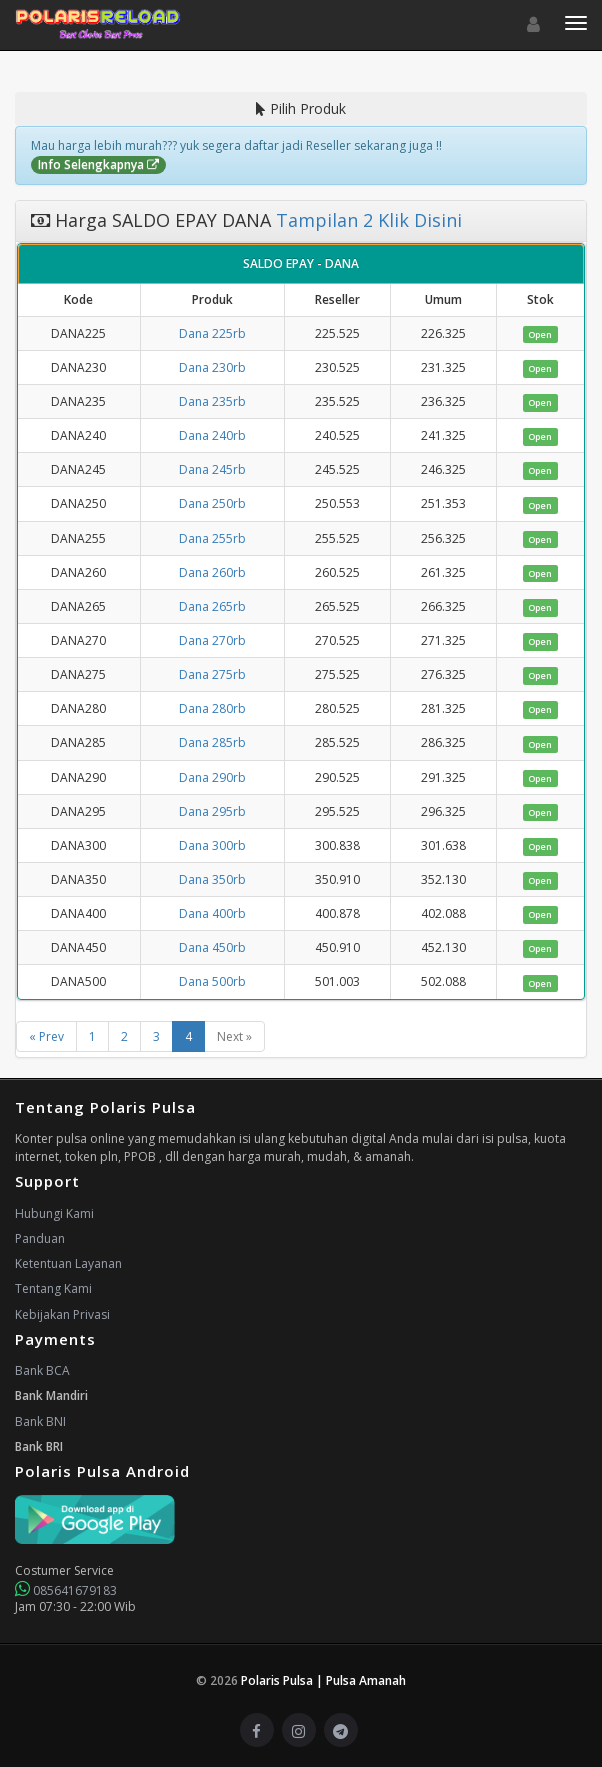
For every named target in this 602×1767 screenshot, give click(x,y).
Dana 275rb (212, 674)
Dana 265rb (212, 606)
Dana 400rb (212, 913)
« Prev (46, 1036)
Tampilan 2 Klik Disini (366, 220)
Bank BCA (42, 1370)
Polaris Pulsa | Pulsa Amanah (323, 1680)
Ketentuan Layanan (68, 1263)
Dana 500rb (212, 981)
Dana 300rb (212, 845)
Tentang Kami (53, 1288)
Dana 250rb (212, 503)
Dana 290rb (212, 777)
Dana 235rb (212, 401)
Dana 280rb (212, 708)
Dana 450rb (212, 947)
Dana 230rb (212, 367)
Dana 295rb (212, 811)
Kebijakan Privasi (62, 1314)
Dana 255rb (212, 538)
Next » (234, 1036)
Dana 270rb (212, 640)
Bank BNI (40, 1421)
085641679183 (66, 1590)
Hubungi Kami (54, 1213)
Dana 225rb (212, 333)
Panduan (40, 1238)
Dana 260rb (212, 572)
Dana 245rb (212, 469)
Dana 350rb (212, 879)
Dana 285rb (212, 742)
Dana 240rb (212, 435)
